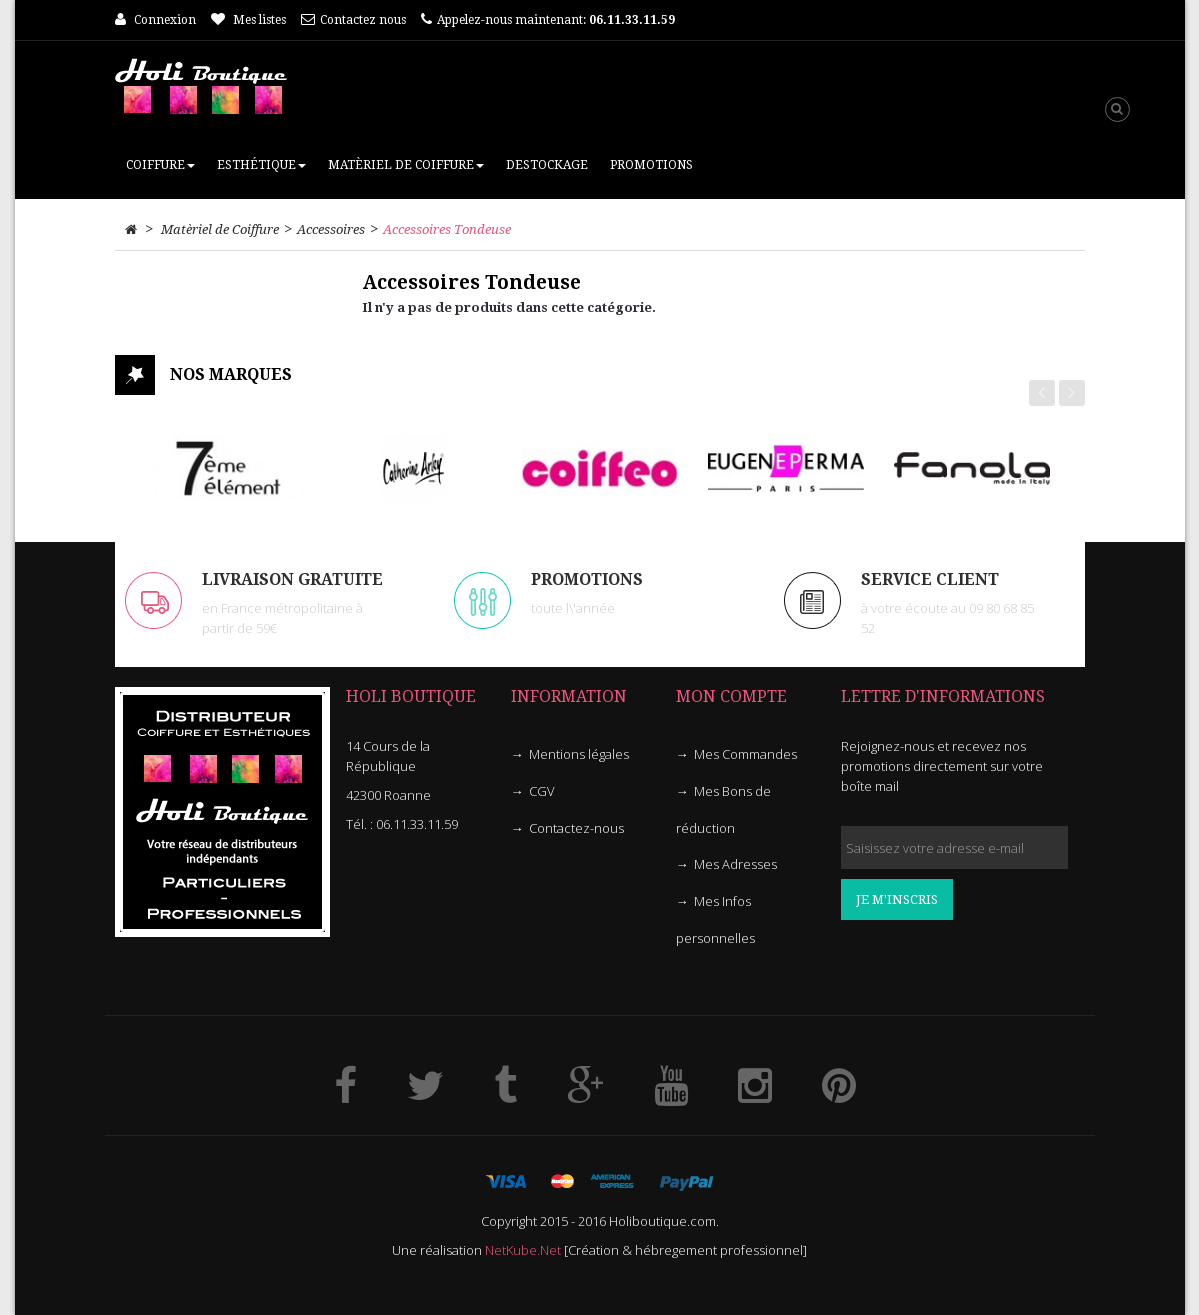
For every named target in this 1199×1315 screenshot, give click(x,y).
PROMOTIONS (587, 579)
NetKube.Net (523, 1250)
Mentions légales (579, 754)
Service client (930, 579)
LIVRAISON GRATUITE (292, 579)
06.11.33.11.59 (417, 824)
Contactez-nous (576, 828)
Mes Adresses (735, 864)
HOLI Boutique (411, 696)
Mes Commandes (745, 754)
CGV (542, 791)
